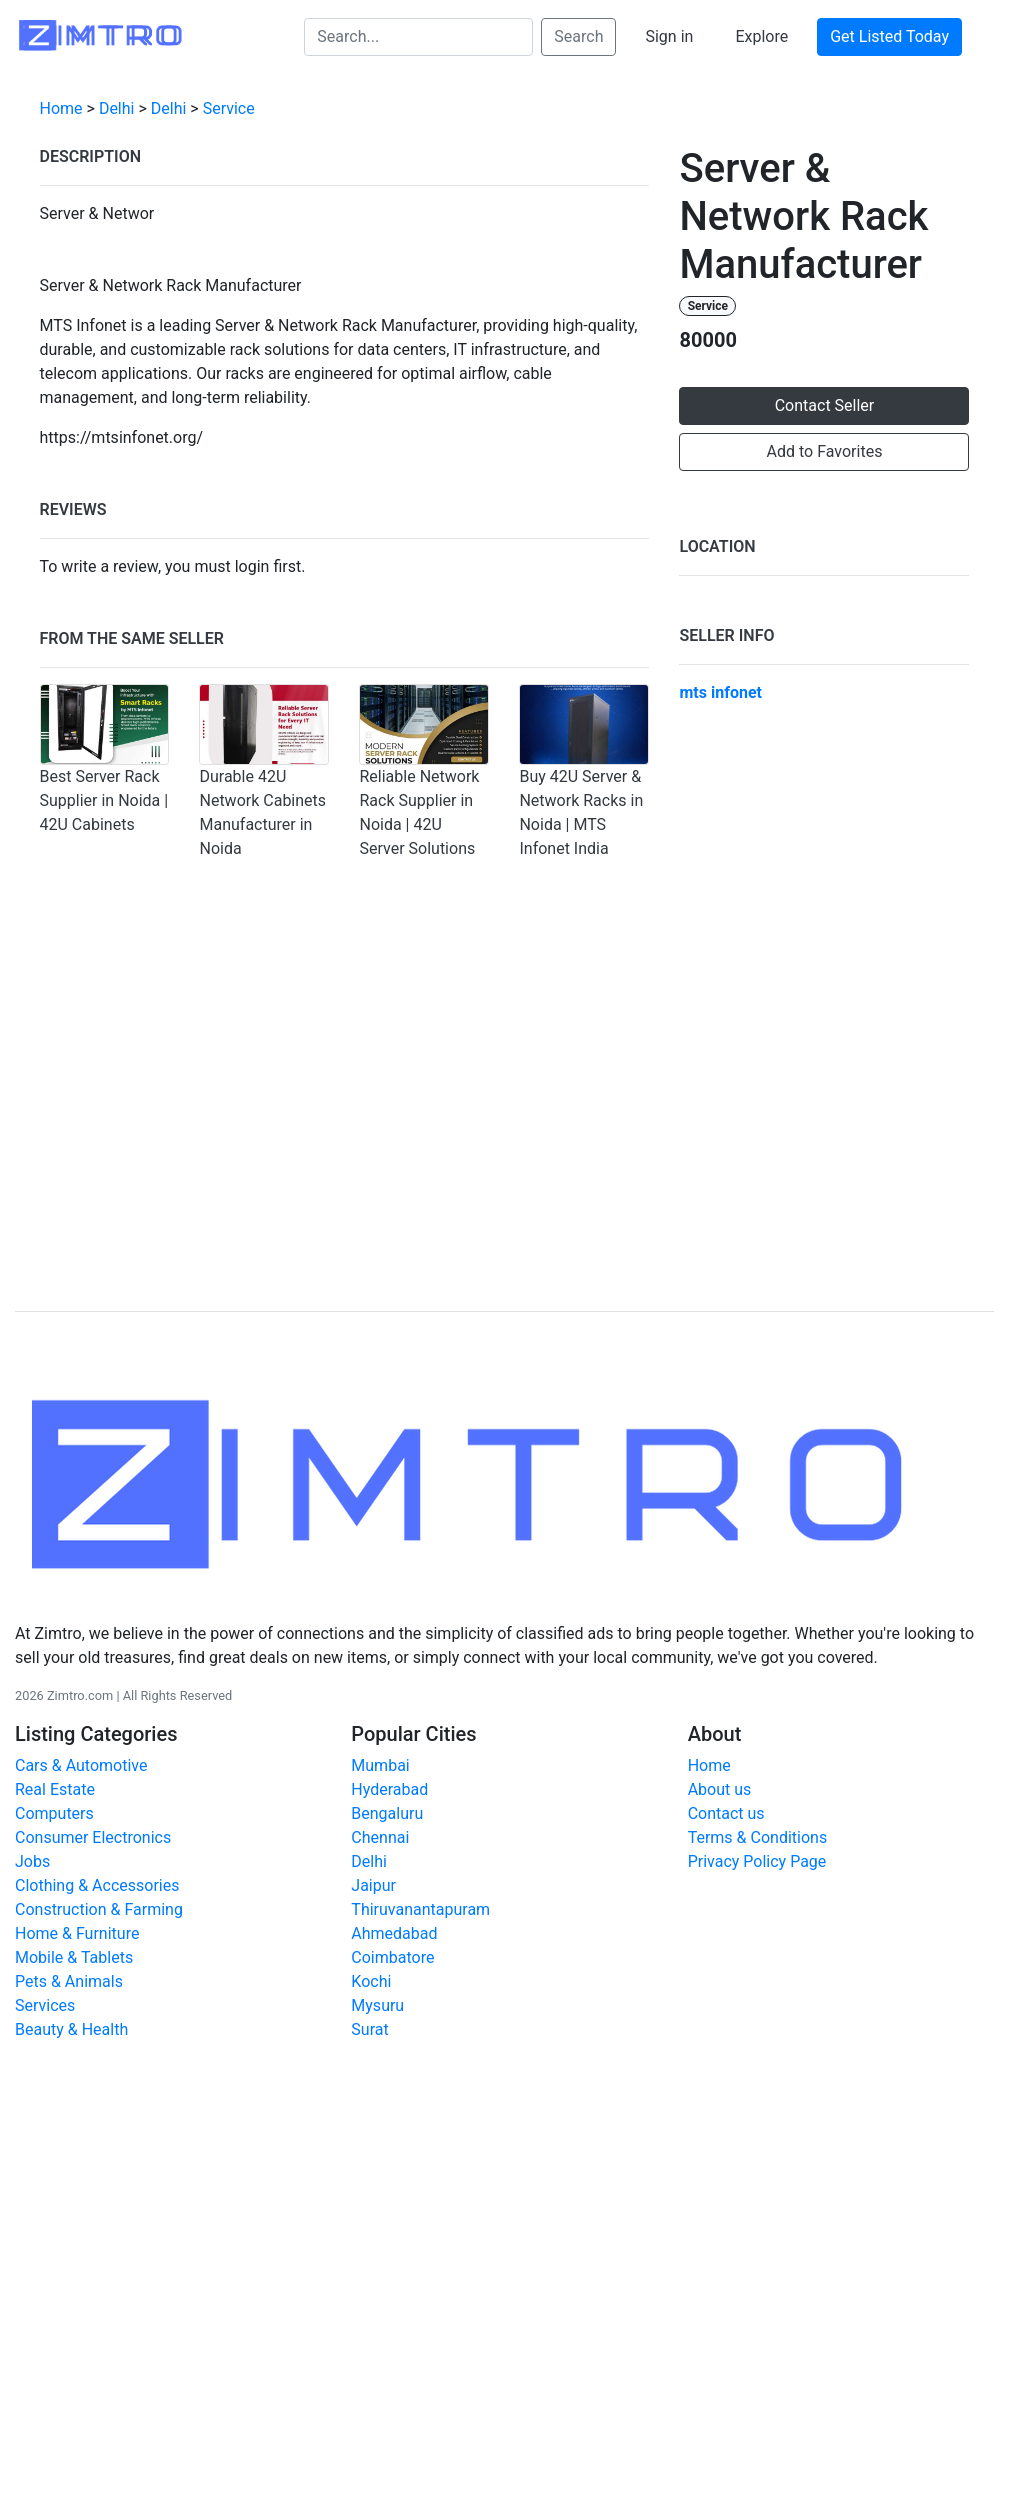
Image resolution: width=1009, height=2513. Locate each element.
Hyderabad (389, 1789)
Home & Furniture (77, 1933)
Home (61, 108)
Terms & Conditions (758, 1837)
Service (229, 108)
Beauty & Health (71, 2029)
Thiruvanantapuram (420, 1909)
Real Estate (55, 1789)
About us (720, 1789)
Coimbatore (392, 1957)
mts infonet (720, 692)
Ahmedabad (394, 1933)
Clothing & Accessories (97, 1885)
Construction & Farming (99, 1909)
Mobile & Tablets (74, 1957)
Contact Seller (825, 405)
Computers (54, 1813)
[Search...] (418, 37)
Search (578, 36)
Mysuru (377, 2005)
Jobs (32, 1861)
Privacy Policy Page (757, 1861)
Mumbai (380, 1765)
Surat (369, 2029)
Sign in (669, 36)
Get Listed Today (889, 36)
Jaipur (373, 1885)
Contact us (726, 1813)
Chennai (380, 1837)
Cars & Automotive (81, 1765)
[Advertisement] (505, 1123)
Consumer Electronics (93, 1837)
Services (45, 2005)
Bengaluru (387, 1813)
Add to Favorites (825, 451)
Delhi (117, 108)
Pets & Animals (69, 1981)
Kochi (371, 1981)
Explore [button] (761, 36)
